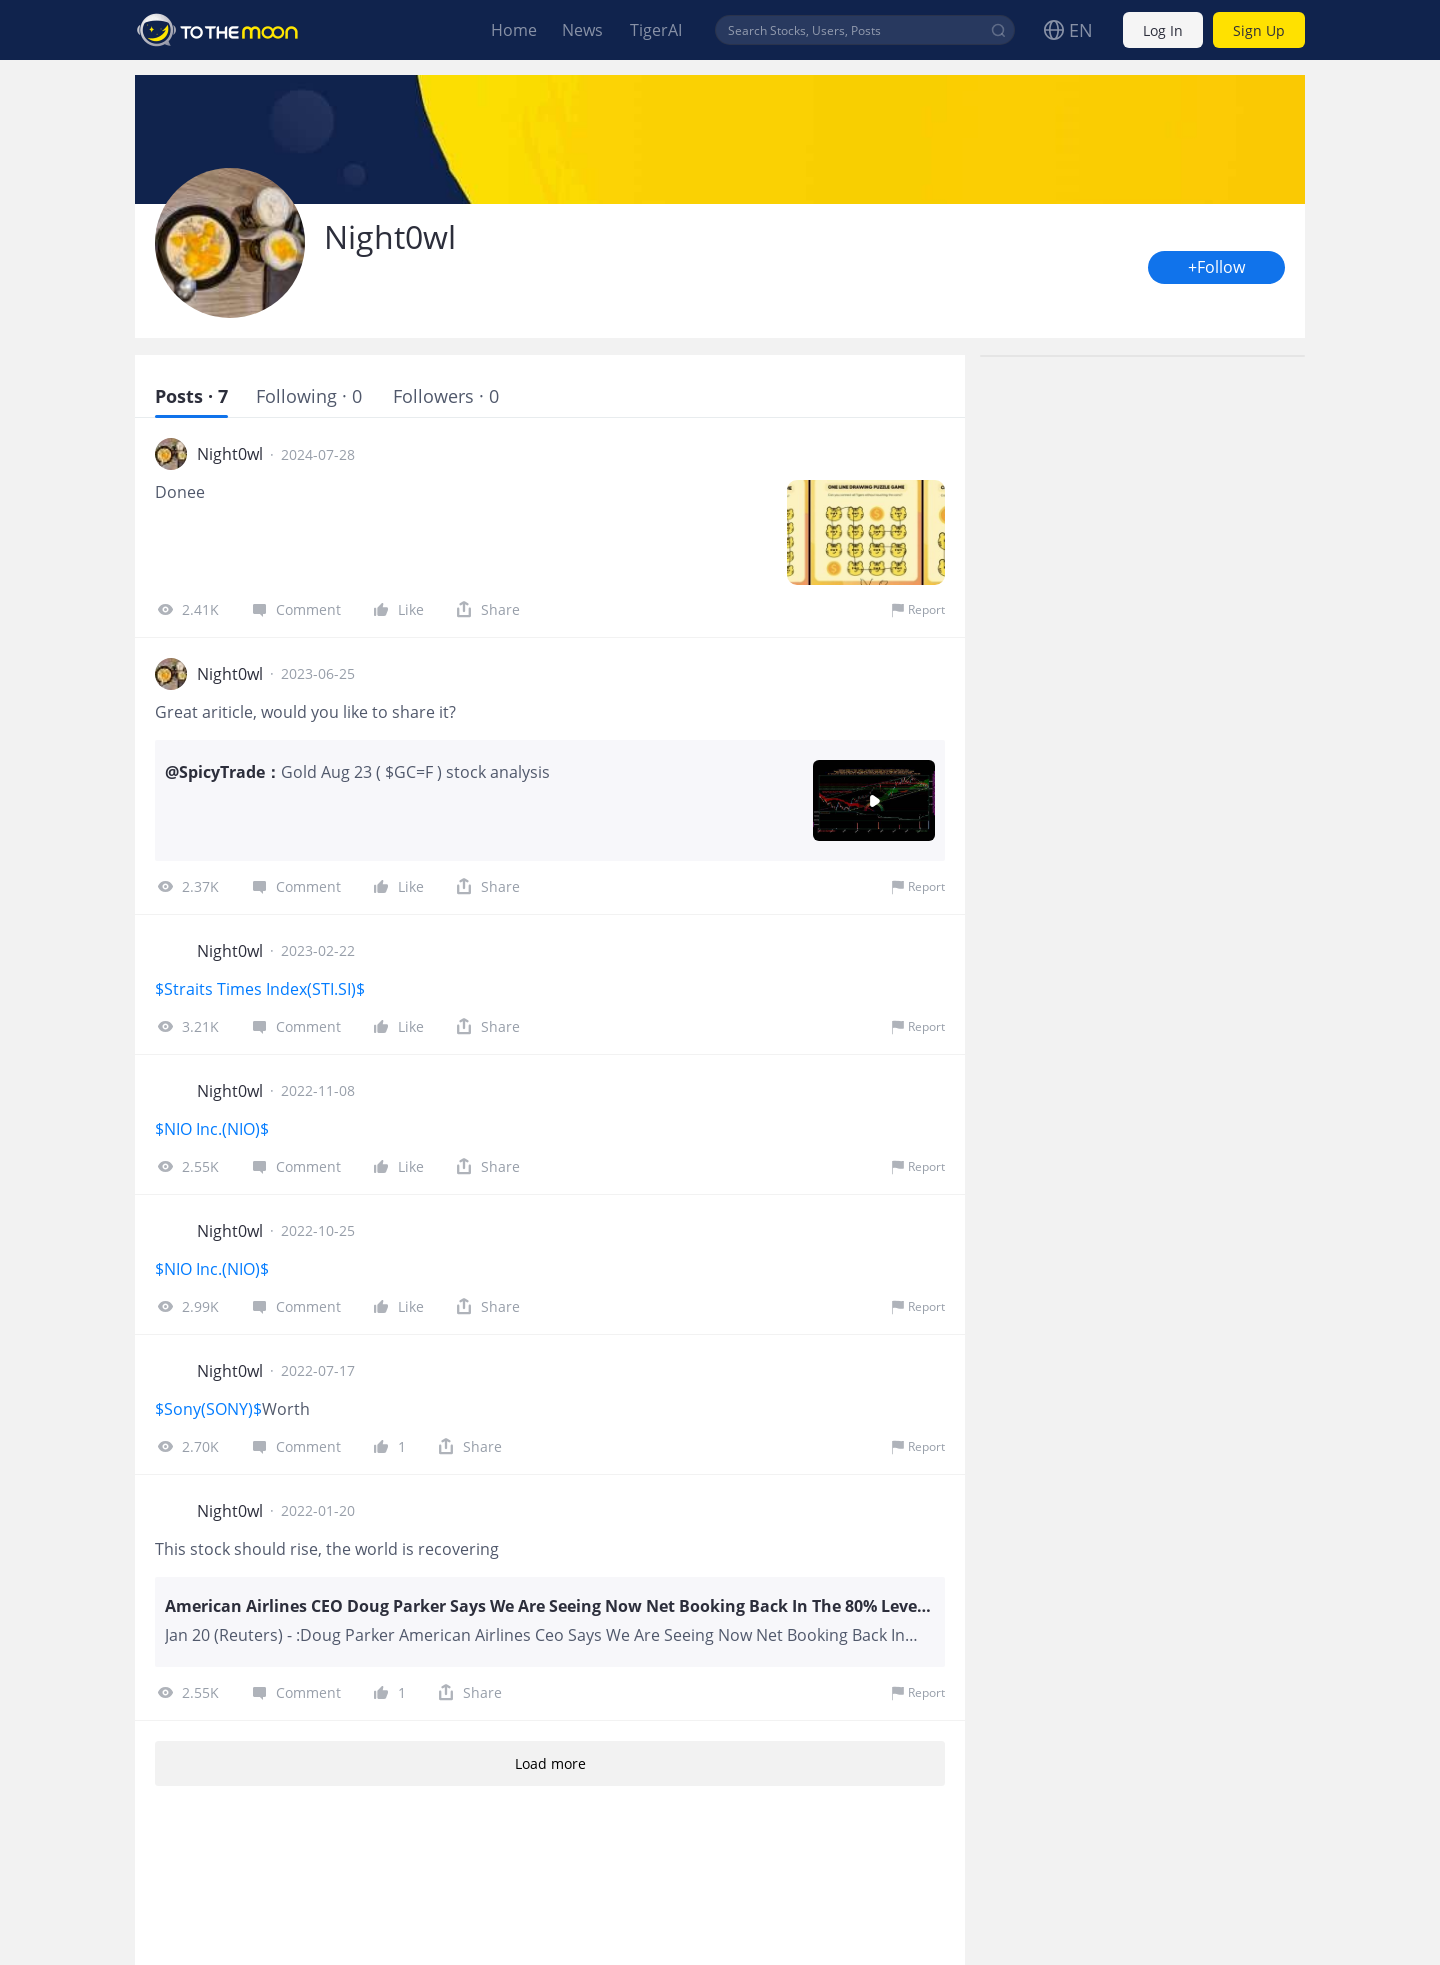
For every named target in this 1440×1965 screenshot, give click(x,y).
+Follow (1216, 267)
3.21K (187, 1026)
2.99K (187, 1306)
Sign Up (1259, 30)
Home (514, 30)
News (582, 30)
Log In (1163, 30)
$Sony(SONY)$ (208, 1409)
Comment (295, 609)
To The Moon (218, 30)
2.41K (187, 609)
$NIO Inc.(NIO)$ (212, 1129)
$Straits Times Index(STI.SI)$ (262, 989)
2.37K (187, 886)
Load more (550, 1763)
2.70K (187, 1446)
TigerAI (656, 30)
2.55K (187, 1166)
